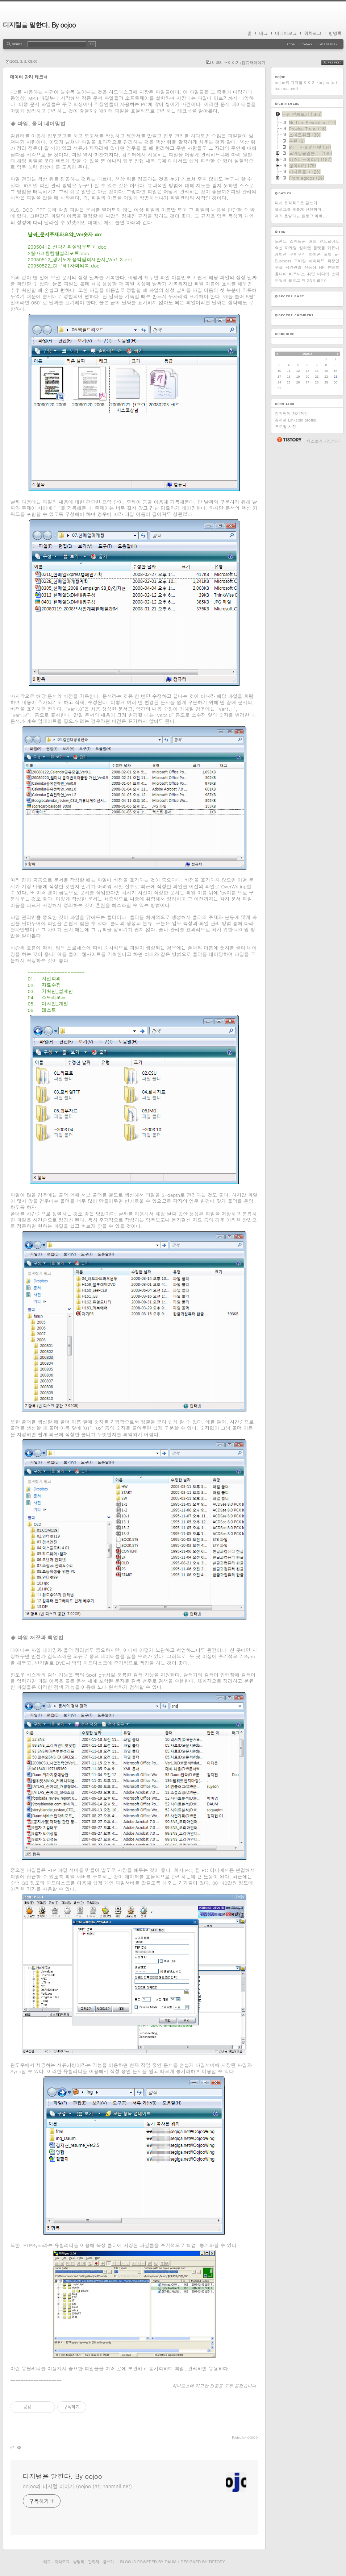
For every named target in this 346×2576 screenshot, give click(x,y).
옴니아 (281, 274)
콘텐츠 (333, 267)
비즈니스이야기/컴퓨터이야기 (239, 62)
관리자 (93, 2561)
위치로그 (312, 33)
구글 (279, 267)
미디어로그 (286, 33)
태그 (263, 33)
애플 (313, 241)
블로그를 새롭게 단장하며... (300, 209)
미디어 (323, 274)
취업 (311, 274)
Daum (170, 2561)
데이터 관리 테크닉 (29, 77)
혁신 (279, 247)
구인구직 (298, 254)
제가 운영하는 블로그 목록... (301, 216)
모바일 (300, 261)
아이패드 (317, 261)
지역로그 (62, 2561)
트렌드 (281, 241)
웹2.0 (321, 280)
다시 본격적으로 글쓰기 (296, 203)
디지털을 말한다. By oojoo (39, 24)
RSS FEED (337, 62)
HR (322, 267)
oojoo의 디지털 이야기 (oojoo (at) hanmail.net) (77, 2486)
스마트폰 (298, 241)
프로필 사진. (286, 426)
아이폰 (315, 254)
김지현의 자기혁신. (292, 413)
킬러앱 (305, 247)
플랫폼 (319, 247)
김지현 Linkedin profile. (296, 420)
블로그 (294, 280)
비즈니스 (297, 274)
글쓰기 (108, 2561)
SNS (311, 280)
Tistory (217, 2561)
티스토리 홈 (289, 439)
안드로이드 (329, 241)
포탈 (328, 254)
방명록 (335, 33)
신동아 (310, 267)
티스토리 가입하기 (323, 441)
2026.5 (308, 354)
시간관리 (293, 267)
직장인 (333, 261)
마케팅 (291, 247)
